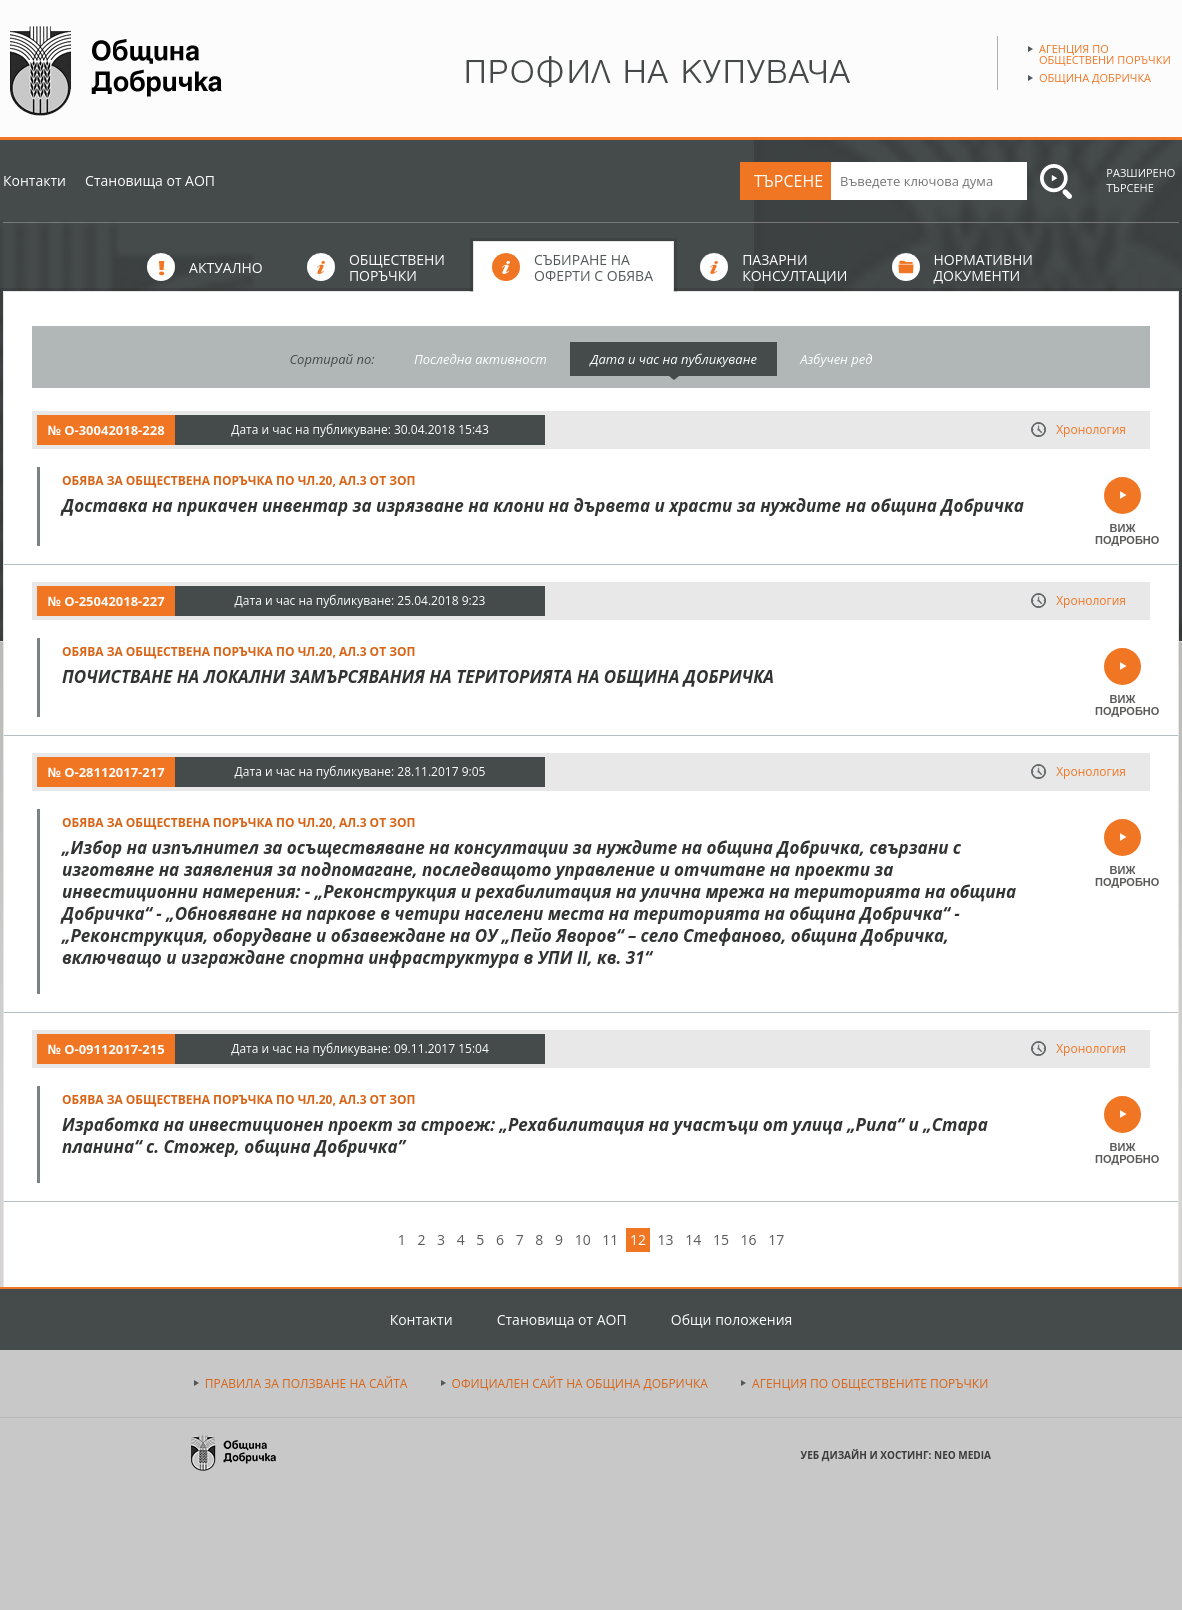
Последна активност (480, 359)
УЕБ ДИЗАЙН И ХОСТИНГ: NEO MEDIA (896, 1455)
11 (610, 1239)
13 (666, 1239)
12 (638, 1239)
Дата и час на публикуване (673, 359)
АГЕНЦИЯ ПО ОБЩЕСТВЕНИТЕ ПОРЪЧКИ (870, 1383)
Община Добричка (1095, 77)
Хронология (1091, 429)
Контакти (34, 180)
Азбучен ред (836, 359)
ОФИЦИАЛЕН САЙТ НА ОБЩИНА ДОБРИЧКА (580, 1383)
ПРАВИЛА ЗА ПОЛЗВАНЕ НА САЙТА (306, 1383)
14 (693, 1239)
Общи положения (732, 1319)
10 (583, 1239)
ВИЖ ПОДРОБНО (1122, 534)
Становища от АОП (150, 180)
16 (749, 1239)
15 (721, 1239)
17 (776, 1239)
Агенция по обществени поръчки (1105, 54)
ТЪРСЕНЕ (788, 181)
